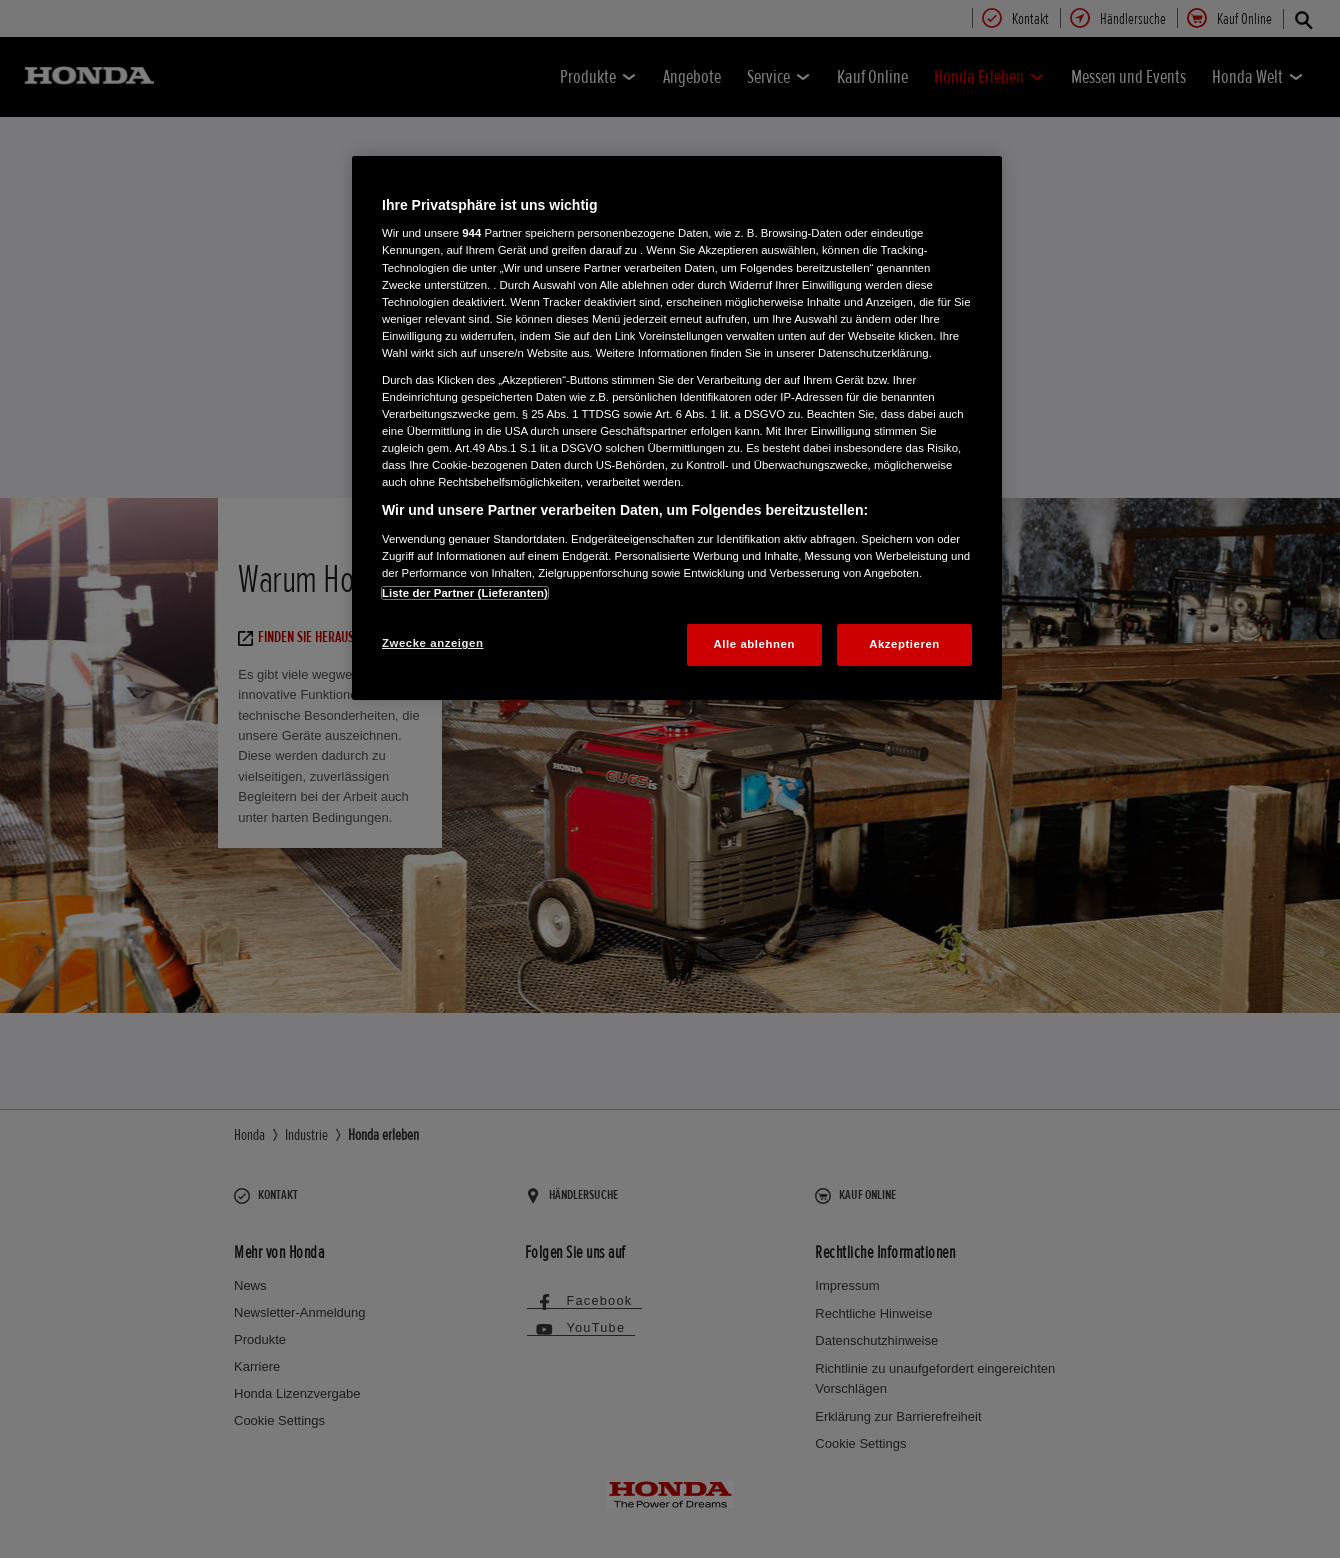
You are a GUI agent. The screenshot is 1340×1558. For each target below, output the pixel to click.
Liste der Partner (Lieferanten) (465, 593)
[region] (677, 428)
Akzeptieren (904, 644)
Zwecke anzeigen (432, 643)
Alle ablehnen (754, 644)
